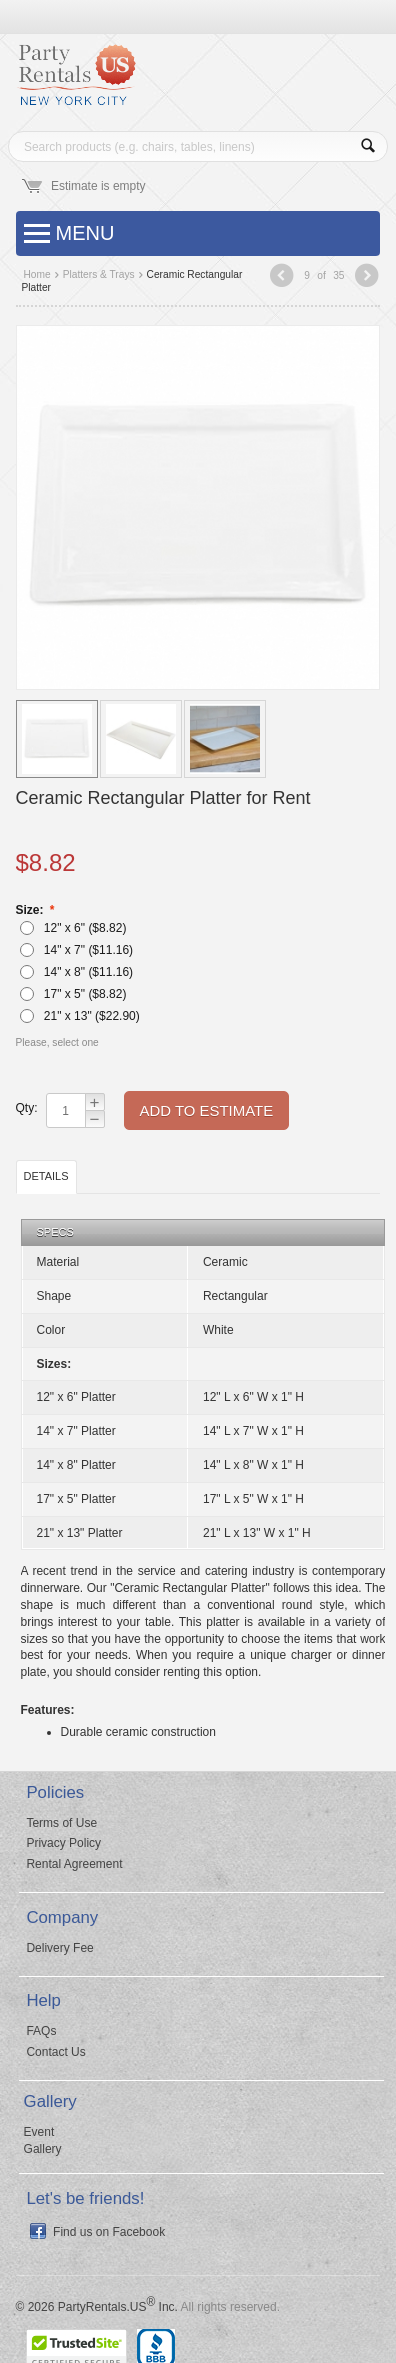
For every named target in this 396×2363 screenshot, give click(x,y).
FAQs (41, 2031)
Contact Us (55, 2052)
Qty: (26, 1108)
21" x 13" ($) (79, 1016)
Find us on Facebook (109, 2232)
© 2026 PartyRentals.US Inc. (97, 2307)
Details (46, 1176)
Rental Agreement (74, 1864)
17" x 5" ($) (73, 994)
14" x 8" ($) (76, 972)
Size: (31, 910)
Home (37, 274)
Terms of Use (61, 1823)
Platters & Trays (99, 274)
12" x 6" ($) (73, 928)
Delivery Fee (59, 1948)
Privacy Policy (63, 1843)
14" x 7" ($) (76, 950)
